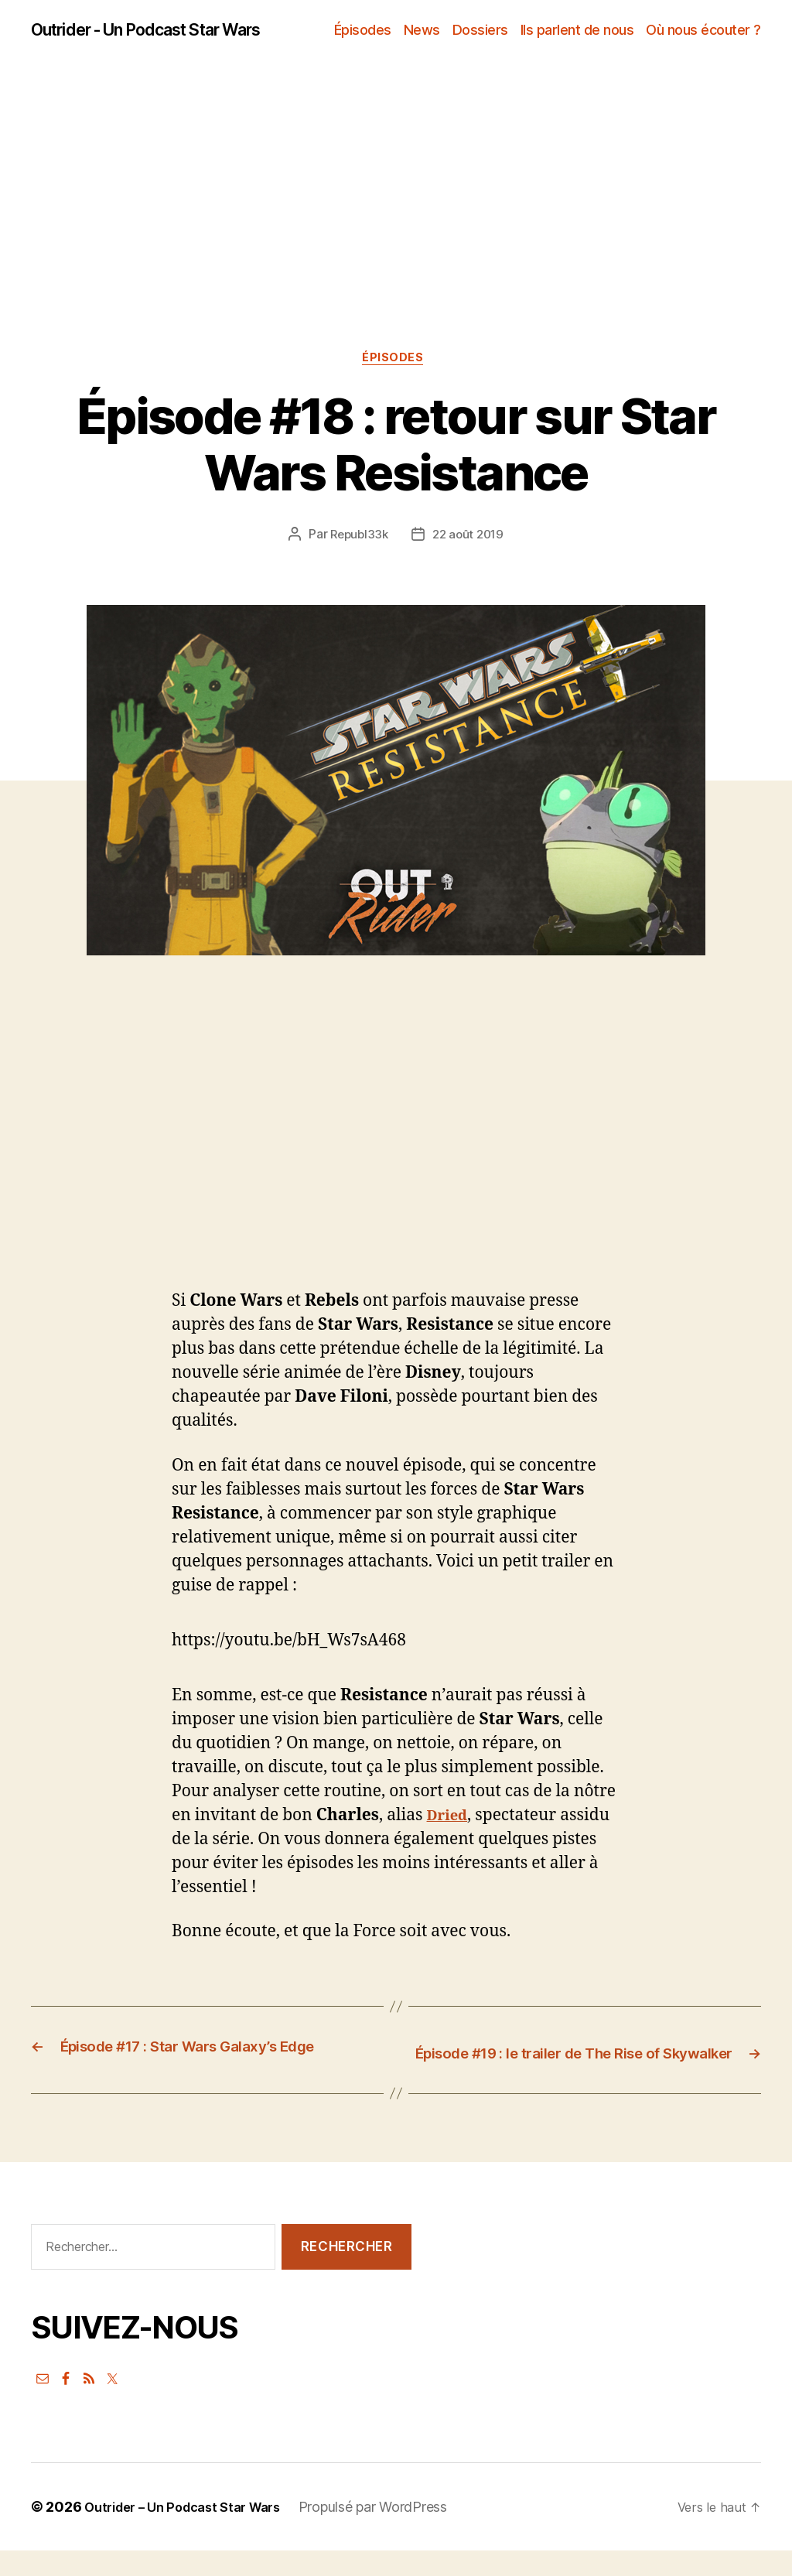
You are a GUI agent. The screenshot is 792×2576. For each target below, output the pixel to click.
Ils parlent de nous (577, 30)
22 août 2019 (469, 540)
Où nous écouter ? (703, 30)
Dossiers (480, 30)
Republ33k (357, 540)
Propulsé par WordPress (393, 2532)
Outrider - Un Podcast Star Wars (166, 31)
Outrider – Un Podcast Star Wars (192, 2532)
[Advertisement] (396, 240)
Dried (450, 1820)
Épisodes (362, 30)
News (422, 30)
